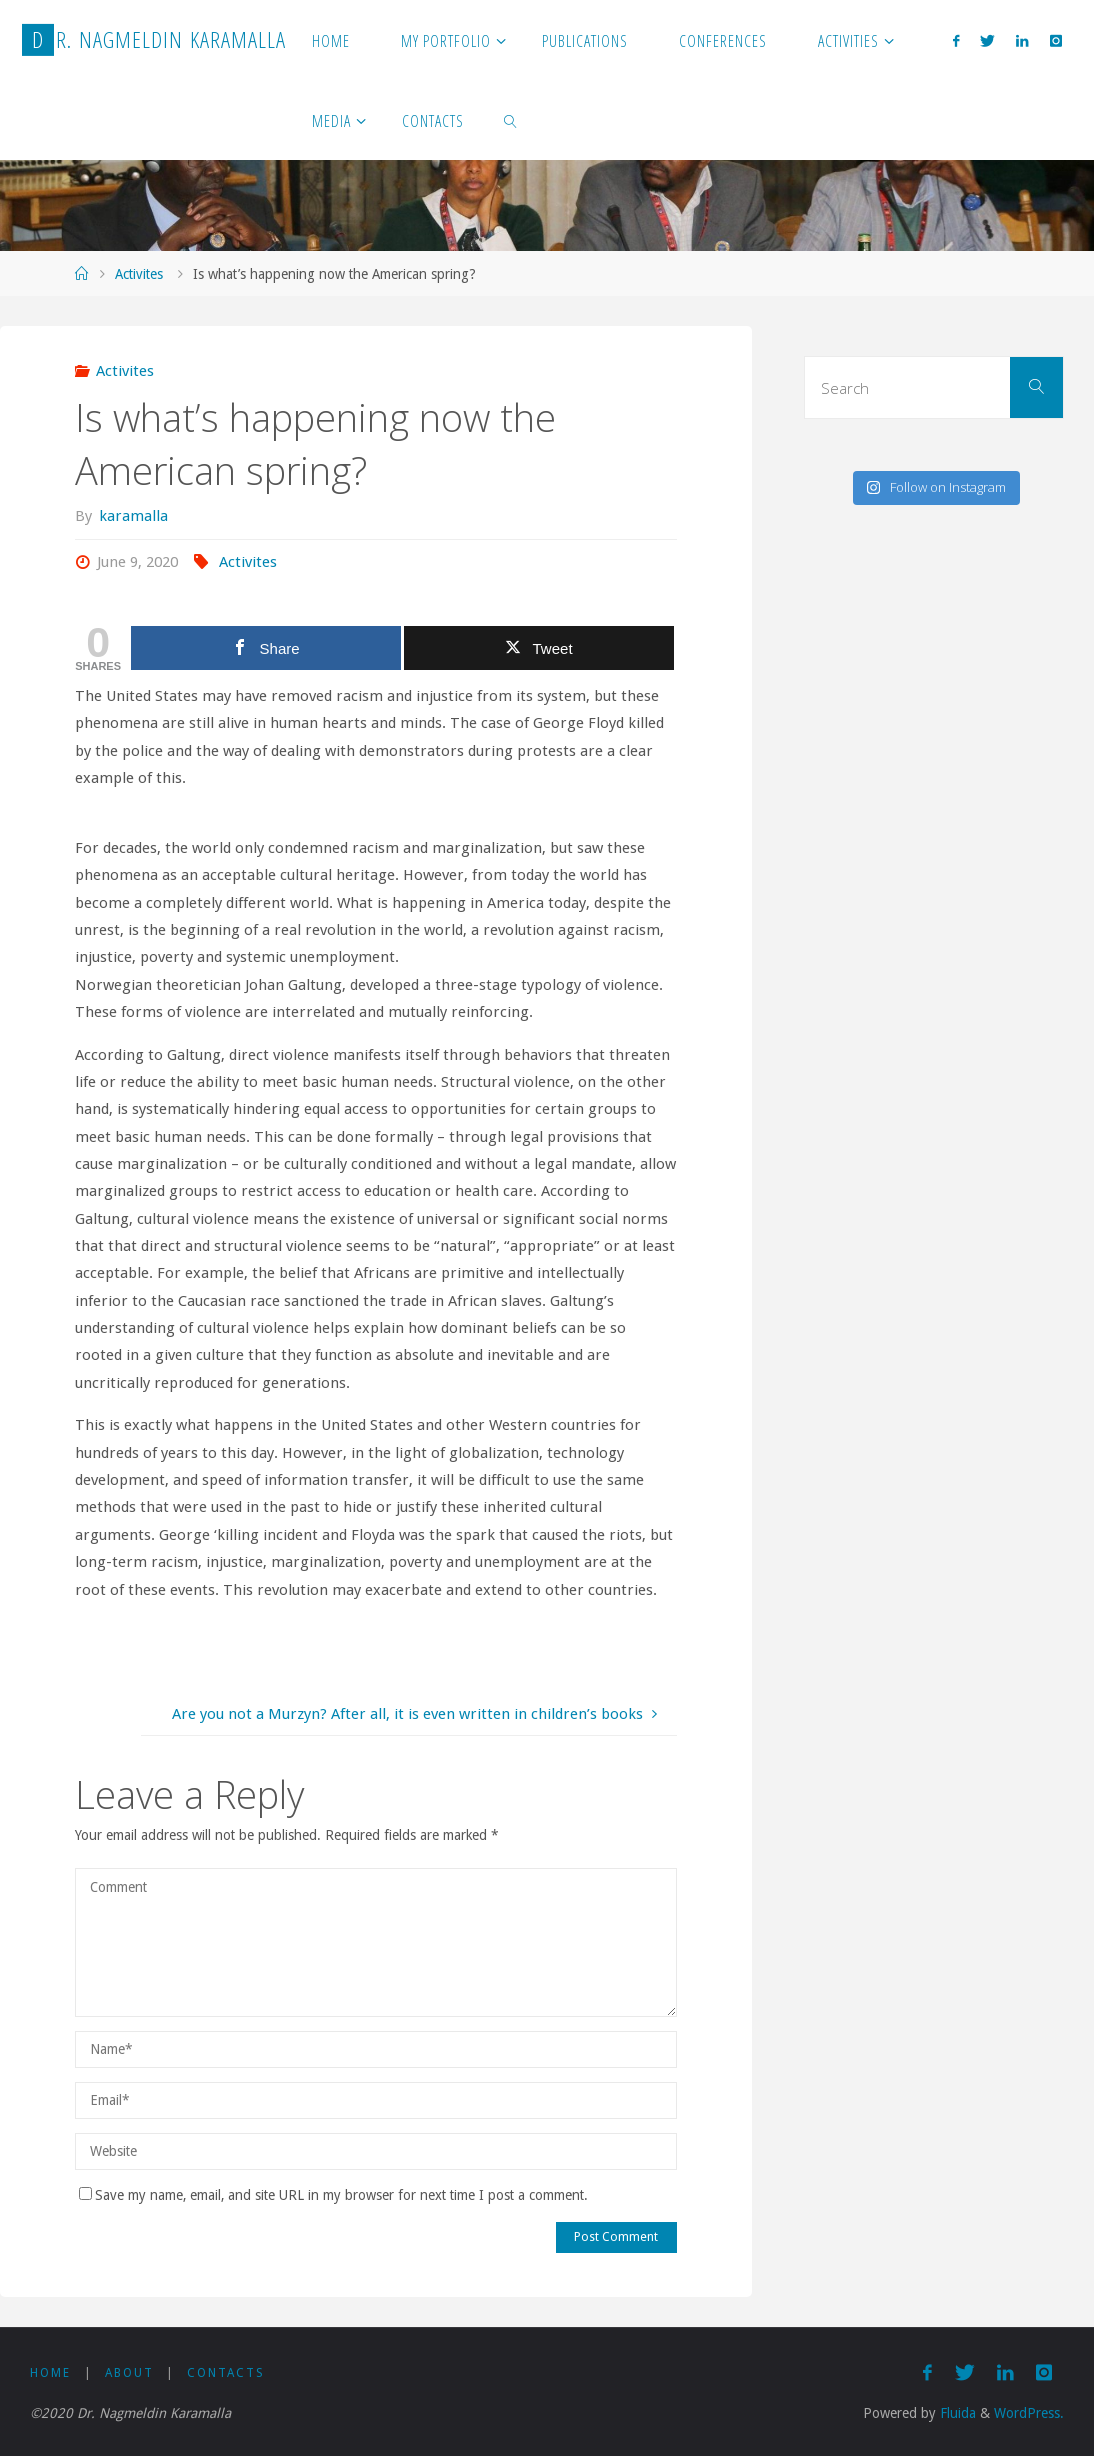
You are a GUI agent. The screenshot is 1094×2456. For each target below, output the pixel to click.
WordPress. (1029, 2413)
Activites (139, 274)
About (129, 2373)
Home (50, 2373)
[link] (510, 120)
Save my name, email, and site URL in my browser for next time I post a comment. (333, 2195)
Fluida (956, 2413)
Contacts (226, 2373)
